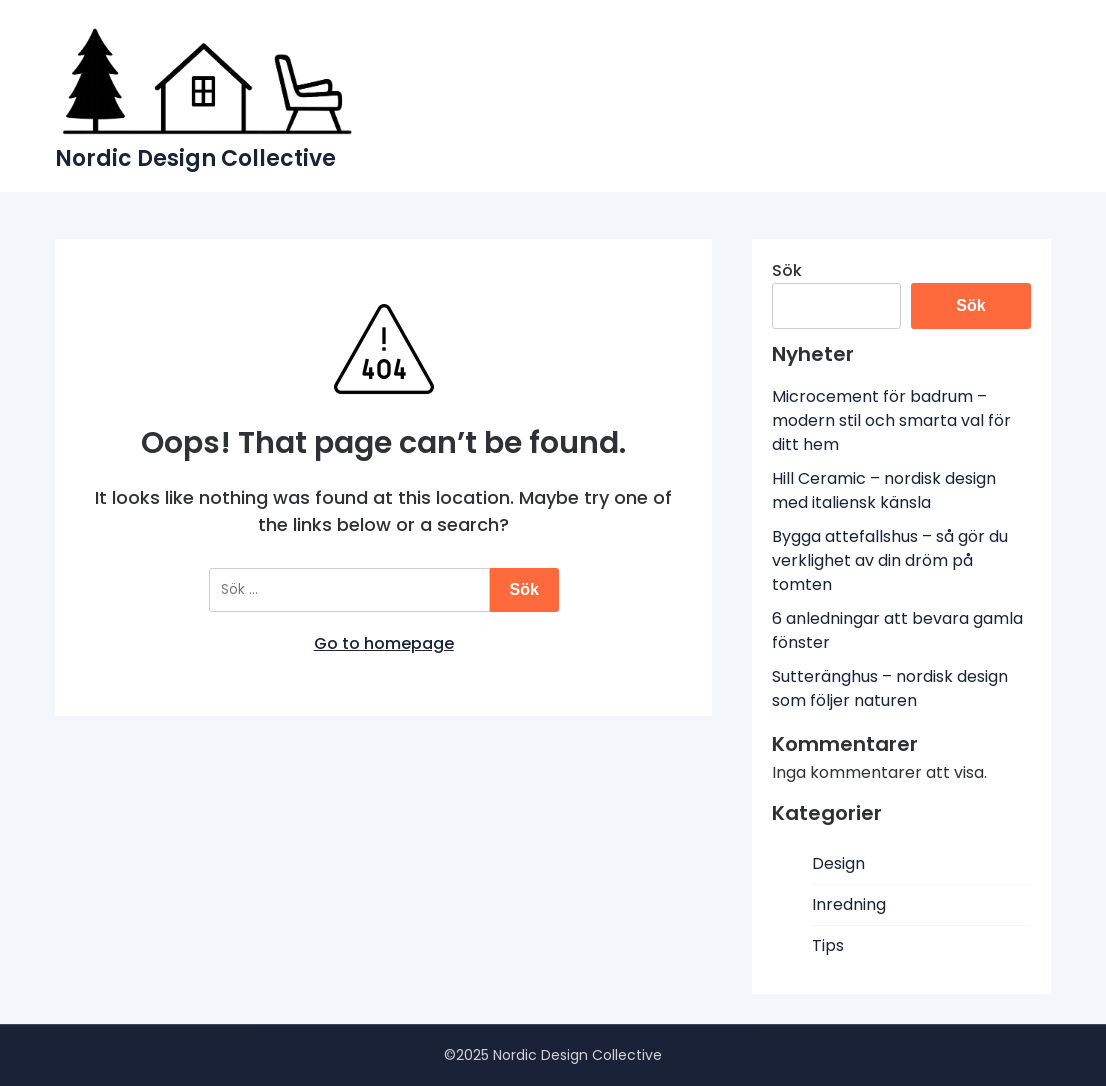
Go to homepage (384, 643)
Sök (787, 270)
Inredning (849, 904)
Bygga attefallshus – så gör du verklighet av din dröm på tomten (890, 560)
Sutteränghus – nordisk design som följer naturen (890, 688)
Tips (828, 945)
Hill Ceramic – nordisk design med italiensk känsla (884, 490)
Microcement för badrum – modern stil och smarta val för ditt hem (891, 420)
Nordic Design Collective (195, 158)
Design (838, 863)
